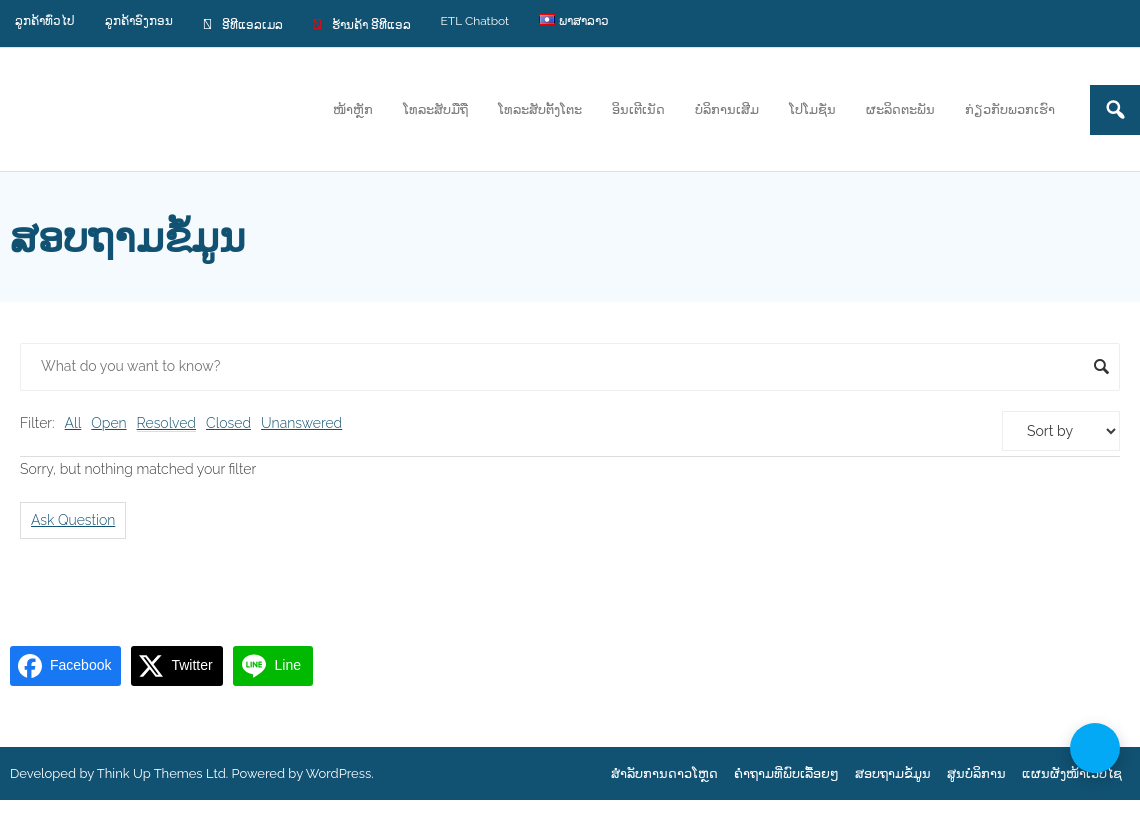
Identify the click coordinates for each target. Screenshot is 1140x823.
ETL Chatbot (475, 21)
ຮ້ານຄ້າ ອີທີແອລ (362, 23)
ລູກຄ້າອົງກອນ (139, 21)
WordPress (339, 773)
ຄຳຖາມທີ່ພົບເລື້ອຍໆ (786, 773)
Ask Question (73, 520)
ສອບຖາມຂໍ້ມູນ (893, 773)
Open (108, 423)
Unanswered (301, 423)
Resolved (166, 423)
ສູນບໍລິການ (976, 773)
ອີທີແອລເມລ (243, 23)
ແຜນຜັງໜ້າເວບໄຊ (1072, 773)
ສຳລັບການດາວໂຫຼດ (664, 773)
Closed (228, 423)
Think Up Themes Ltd (161, 773)
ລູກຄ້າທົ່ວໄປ (45, 21)
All (73, 423)
